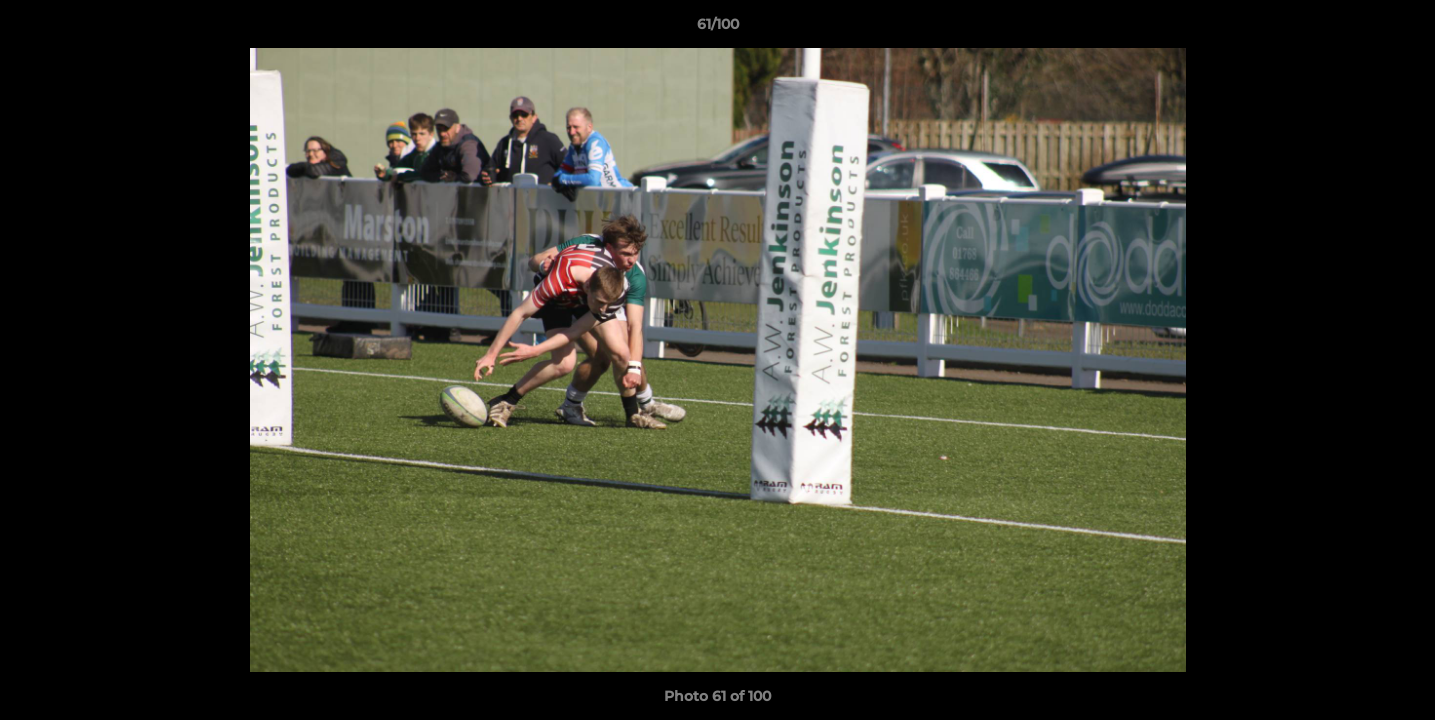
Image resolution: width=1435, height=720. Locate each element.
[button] (1399, 29)
